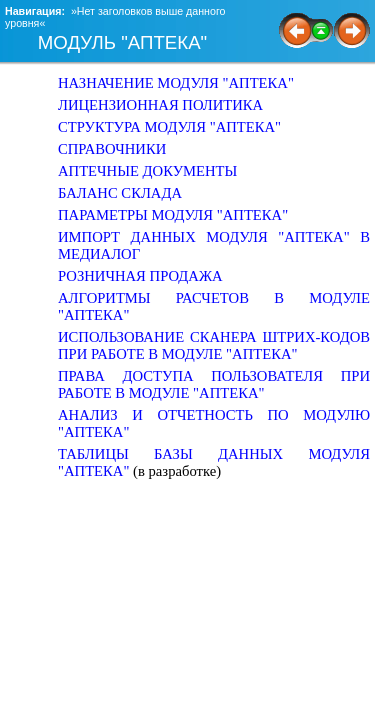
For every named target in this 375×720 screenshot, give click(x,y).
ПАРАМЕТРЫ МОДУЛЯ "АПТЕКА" (173, 215)
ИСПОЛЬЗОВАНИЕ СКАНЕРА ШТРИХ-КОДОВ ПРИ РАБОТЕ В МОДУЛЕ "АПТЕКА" (214, 345)
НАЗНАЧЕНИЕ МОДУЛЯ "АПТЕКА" (176, 83)
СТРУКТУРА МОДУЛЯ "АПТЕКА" (169, 127)
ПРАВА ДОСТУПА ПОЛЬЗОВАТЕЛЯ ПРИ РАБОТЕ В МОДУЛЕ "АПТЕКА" (214, 384)
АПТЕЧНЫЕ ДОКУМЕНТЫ (147, 171)
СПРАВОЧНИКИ (112, 149)
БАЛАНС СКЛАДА (120, 193)
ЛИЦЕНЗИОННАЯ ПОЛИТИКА (160, 105)
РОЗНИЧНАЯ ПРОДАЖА (140, 276)
